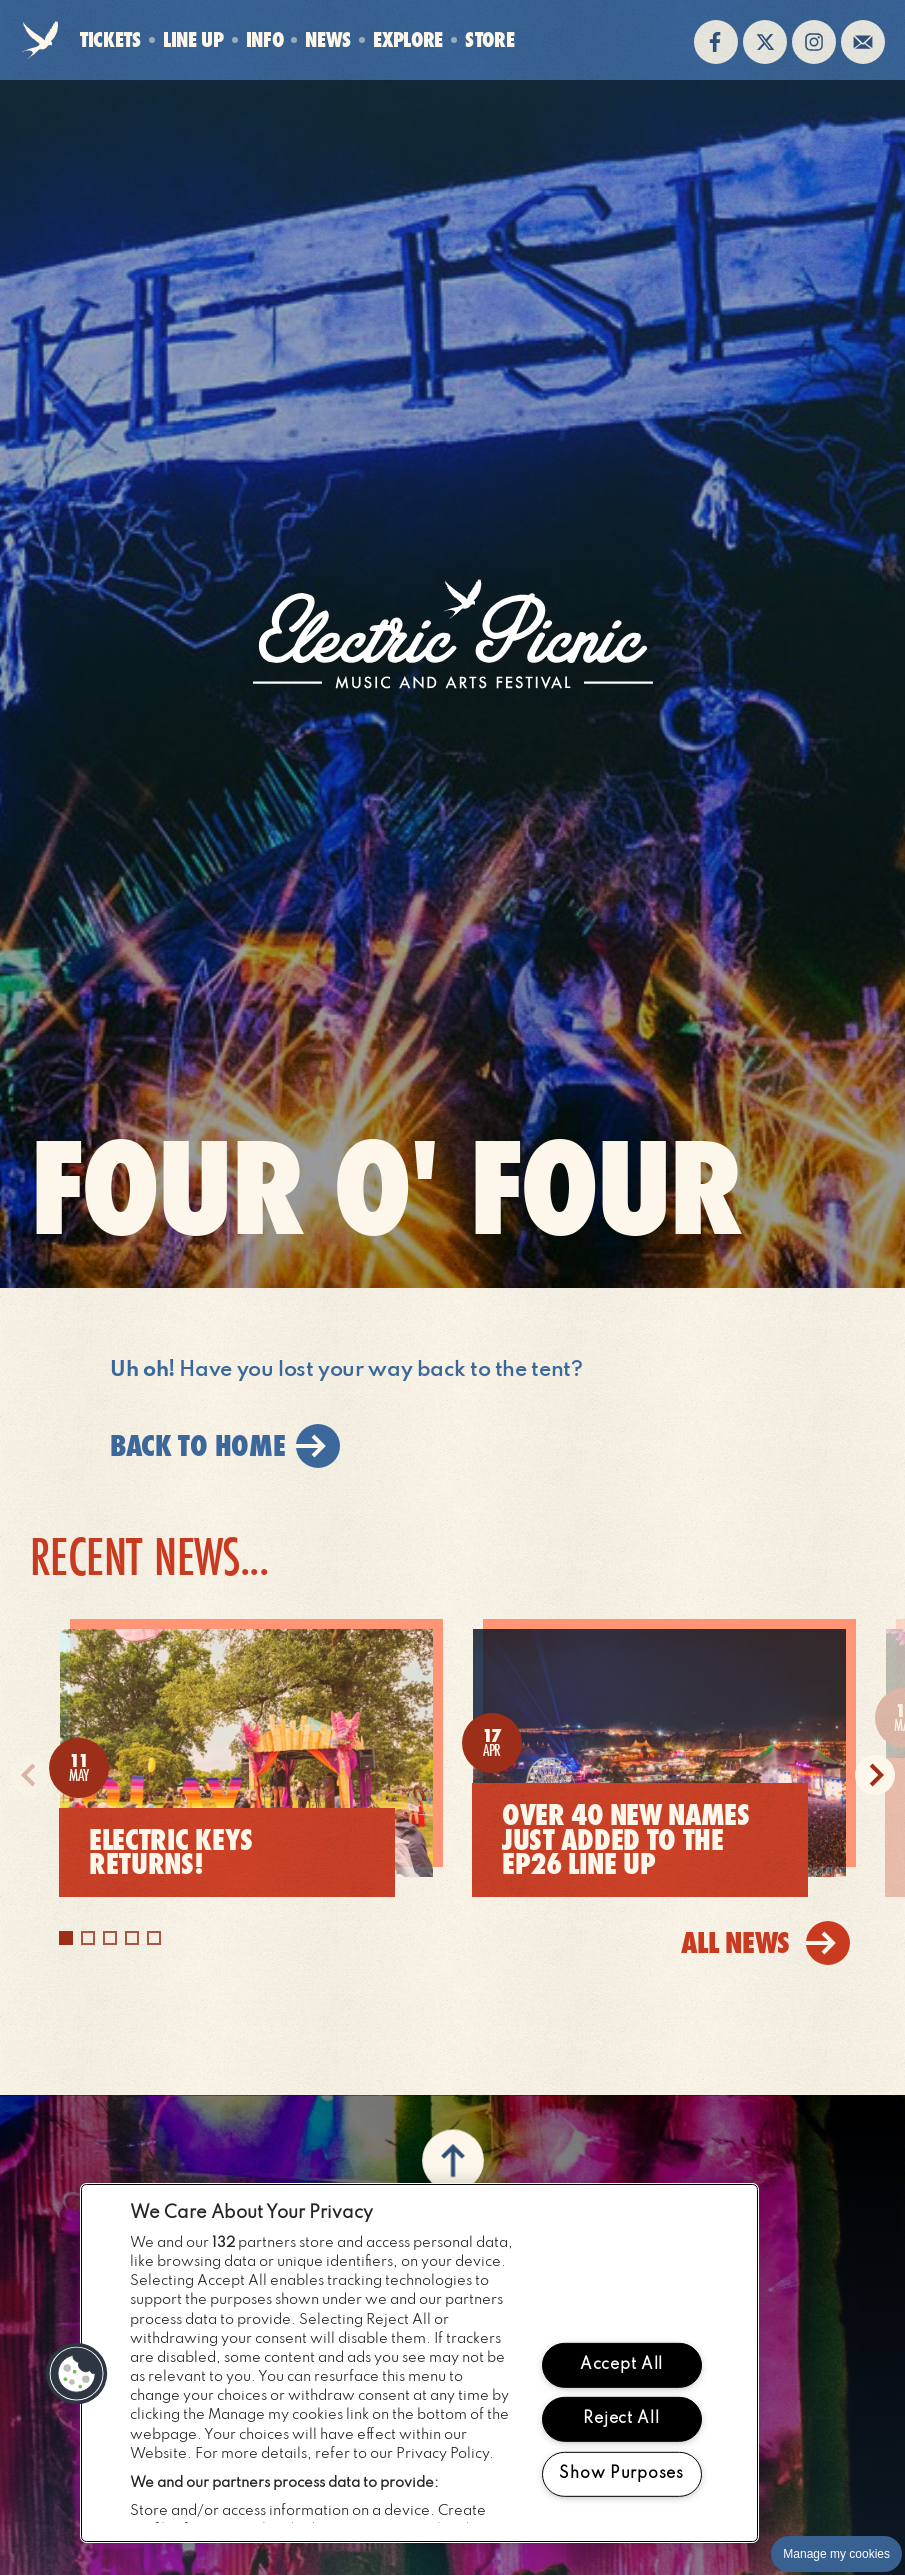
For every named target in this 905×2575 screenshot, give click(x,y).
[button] (77, 2374)
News (328, 39)
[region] (419, 2363)
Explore (408, 39)
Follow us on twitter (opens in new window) (765, 42)
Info (265, 39)
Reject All (621, 2419)
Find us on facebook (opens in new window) (716, 42)
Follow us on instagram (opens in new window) (814, 42)
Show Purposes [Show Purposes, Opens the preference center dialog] (621, 2474)
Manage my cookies (836, 2554)
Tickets (110, 39)
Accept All (621, 2364)
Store (489, 40)
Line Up (193, 39)
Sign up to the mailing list (863, 42)
